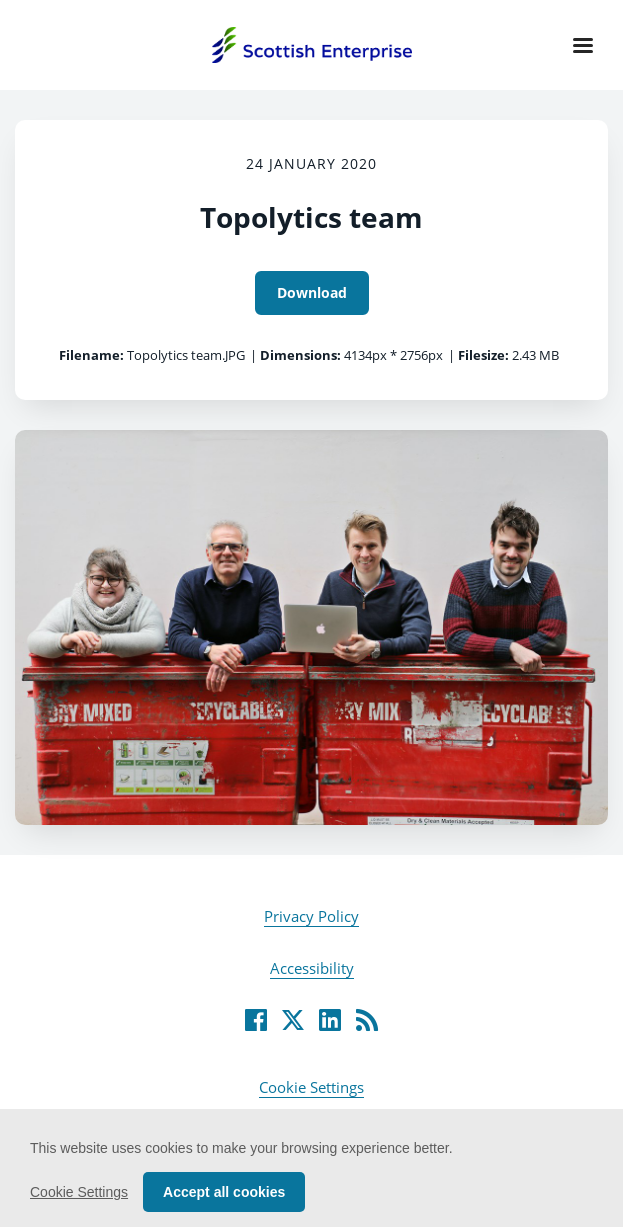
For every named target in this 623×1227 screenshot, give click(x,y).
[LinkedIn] (330, 1020)
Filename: (91, 355)
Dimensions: (300, 355)
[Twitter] (293, 1020)
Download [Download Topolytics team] (312, 292)
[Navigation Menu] (583, 45)
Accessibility (312, 968)
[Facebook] (256, 1020)
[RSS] (367, 1020)
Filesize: (483, 355)
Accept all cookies (224, 1192)
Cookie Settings (311, 1087)
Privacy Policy (311, 916)
